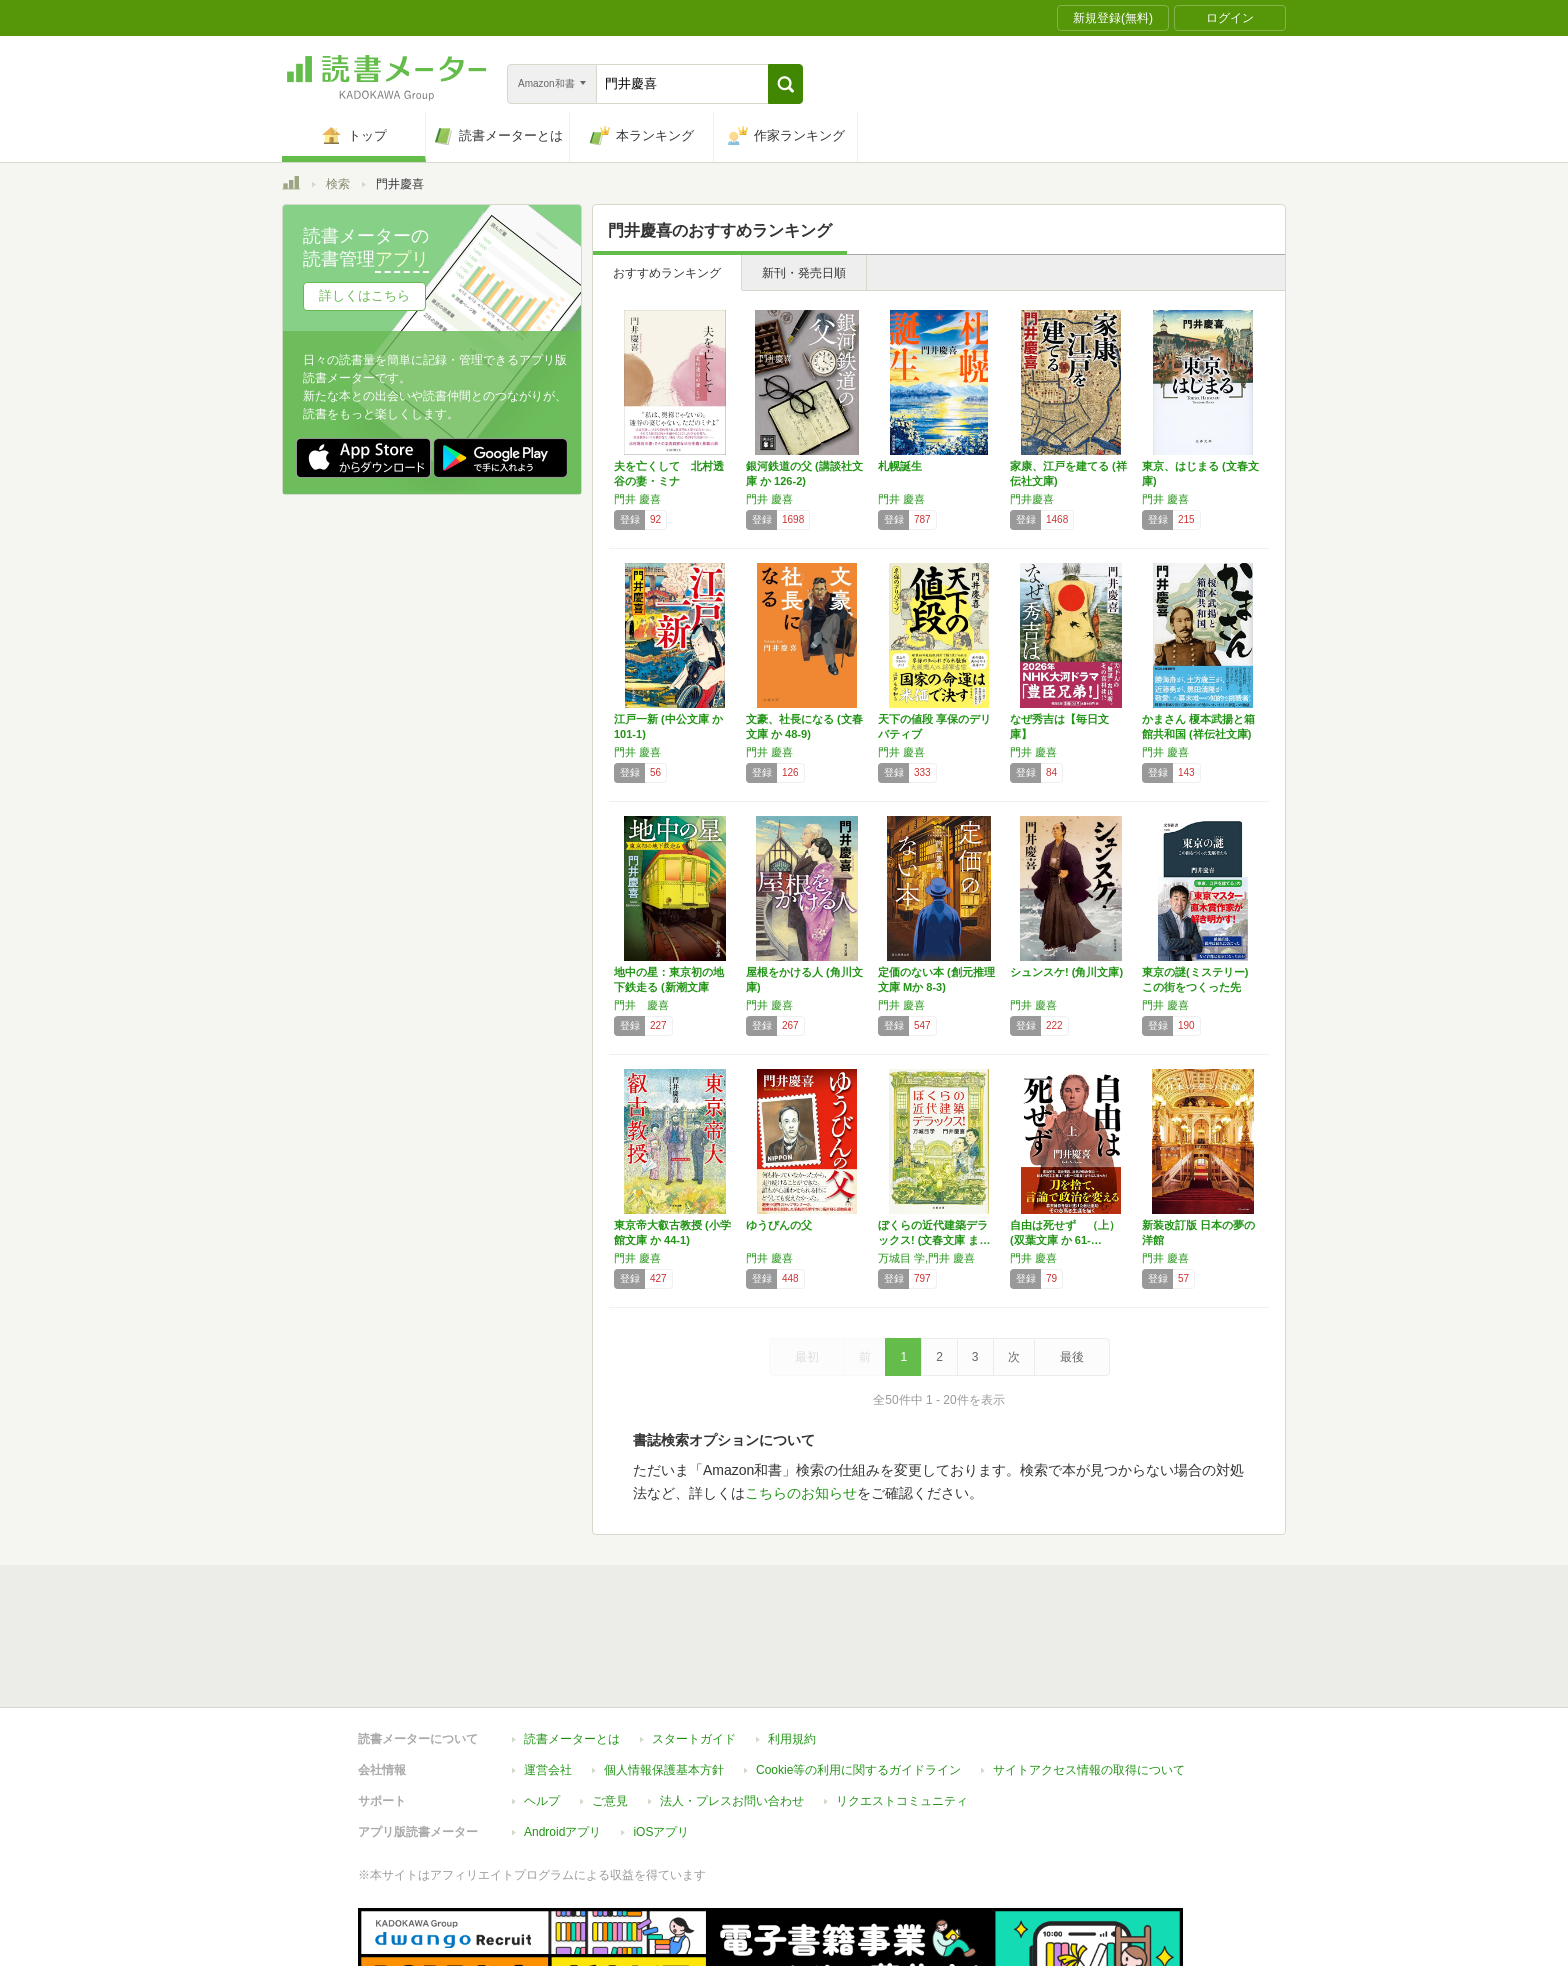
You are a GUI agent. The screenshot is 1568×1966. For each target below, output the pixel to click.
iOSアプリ (661, 1740)
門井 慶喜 (637, 499)
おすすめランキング (667, 273)
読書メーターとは (572, 1647)
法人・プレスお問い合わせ (732, 1709)
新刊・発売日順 (804, 273)
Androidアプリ (562, 1740)
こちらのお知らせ (801, 1493)
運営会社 (548, 1678)
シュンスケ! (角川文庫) (1066, 972)
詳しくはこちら (364, 295)
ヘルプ (542, 1709)
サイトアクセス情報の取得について (1089, 1678)
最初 (807, 1357)
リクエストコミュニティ (902, 1709)
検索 (338, 184)
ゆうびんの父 (779, 1225)
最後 (1072, 1357)
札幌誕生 (900, 466)
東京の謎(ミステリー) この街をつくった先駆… (1195, 987)
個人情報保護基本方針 (664, 1678)
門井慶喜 (1032, 499)
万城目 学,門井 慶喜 (926, 1258)
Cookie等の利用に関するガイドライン (858, 1678)
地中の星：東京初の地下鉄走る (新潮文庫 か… (669, 987)
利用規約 (792, 1647)
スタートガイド (694, 1647)
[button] (785, 84)
